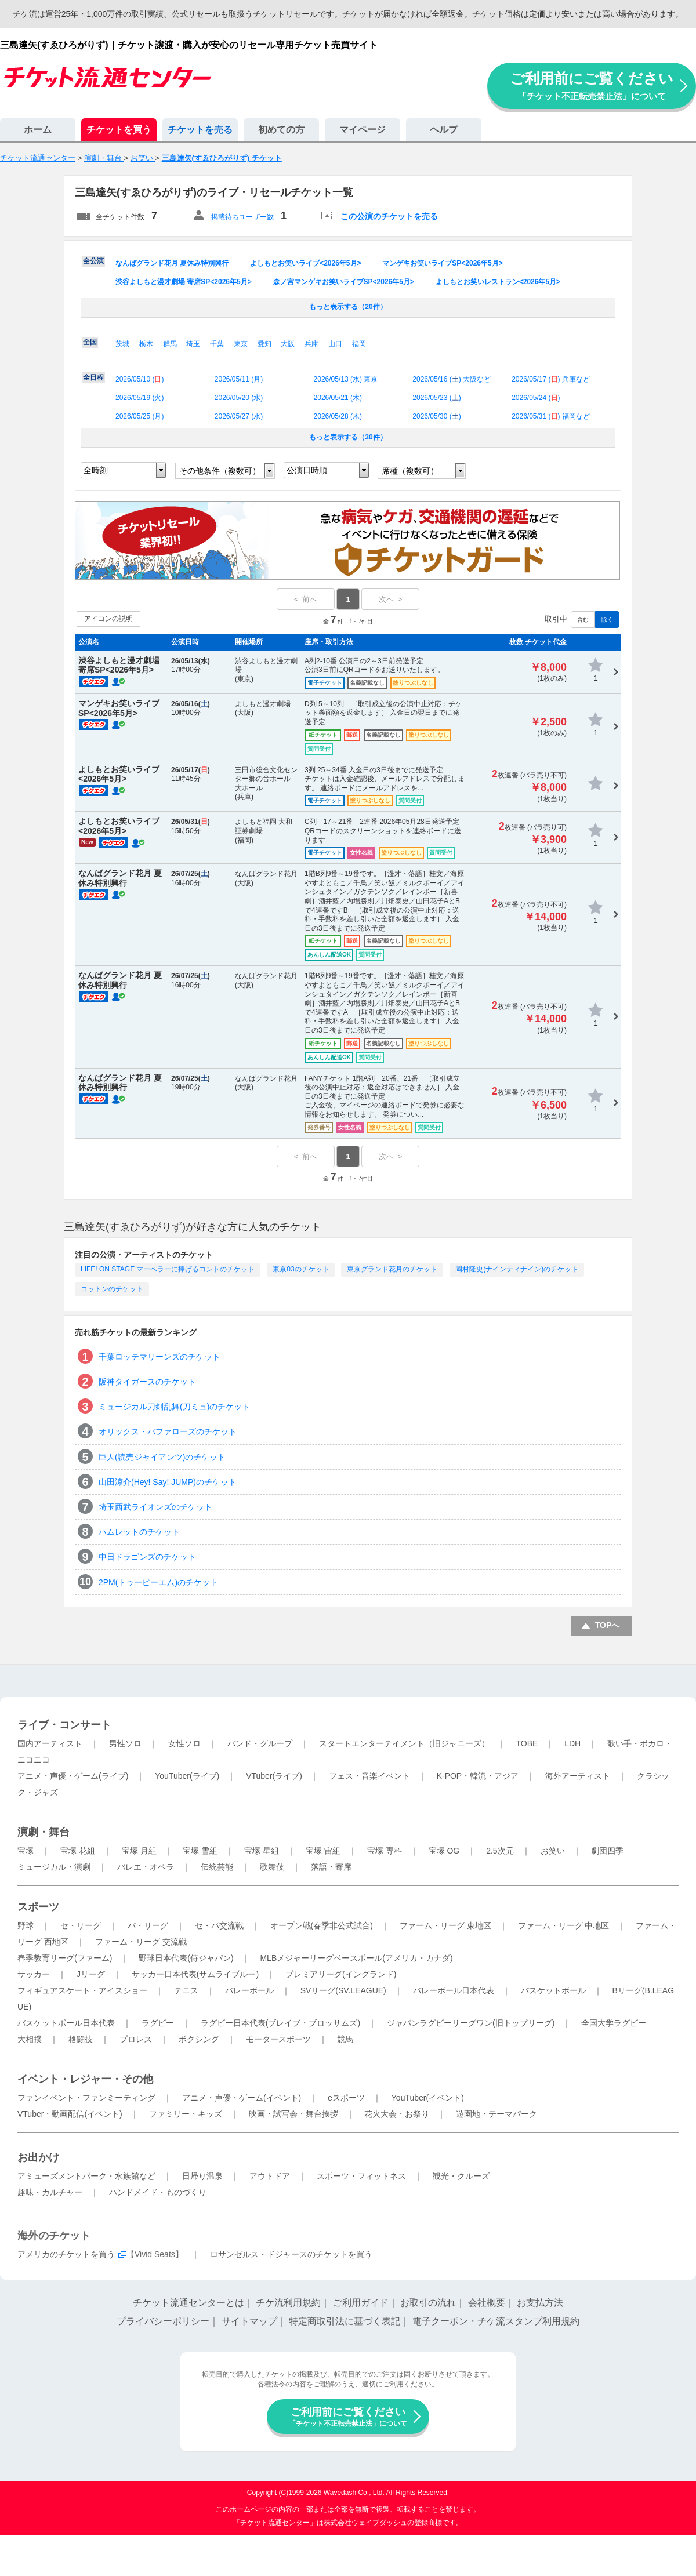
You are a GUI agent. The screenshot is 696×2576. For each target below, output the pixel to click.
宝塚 (25, 1850)
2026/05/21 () (338, 398)
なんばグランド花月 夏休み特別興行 (172, 263)
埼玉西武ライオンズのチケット (155, 1507)
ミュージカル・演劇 (53, 1867)
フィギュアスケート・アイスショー (82, 1990)
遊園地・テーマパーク (496, 2114)
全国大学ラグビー (613, 2023)
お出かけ (38, 2157)
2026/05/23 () (436, 398)
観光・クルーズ (461, 2176)
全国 (90, 342)
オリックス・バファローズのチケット (168, 1431)
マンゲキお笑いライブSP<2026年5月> (442, 263)
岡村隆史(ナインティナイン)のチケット (516, 1269)
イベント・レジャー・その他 (85, 2079)
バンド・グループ (259, 1743)
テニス (186, 1990)
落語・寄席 (331, 1867)
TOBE (527, 1743)
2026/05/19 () (139, 398)
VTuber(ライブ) (274, 1776)
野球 (25, 1925)
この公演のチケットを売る (389, 216)
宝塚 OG (444, 1850)
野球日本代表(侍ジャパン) (186, 1958)
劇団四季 (607, 1850)
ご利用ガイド (361, 2303)
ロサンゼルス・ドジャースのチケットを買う (291, 2254)
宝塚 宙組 (323, 1850)
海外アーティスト (577, 1776)
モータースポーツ (278, 2039)
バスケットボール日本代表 (66, 2023)
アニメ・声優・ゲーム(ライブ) (72, 1776)
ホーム (38, 130)
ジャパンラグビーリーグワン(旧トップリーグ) (470, 2023)
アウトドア (269, 2176)
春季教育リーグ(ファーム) (64, 1958)
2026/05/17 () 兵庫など (551, 379)
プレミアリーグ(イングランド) (340, 1974)
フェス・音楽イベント (369, 1776)
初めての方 (281, 130)
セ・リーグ (80, 1925)
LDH (572, 1743)
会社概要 (486, 2303)
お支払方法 (540, 2303)
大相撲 (29, 2039)
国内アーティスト (49, 1743)
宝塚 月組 (139, 1850)
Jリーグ (91, 1974)
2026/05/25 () (139, 416)
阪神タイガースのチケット (147, 1381)
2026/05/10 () (139, 379)
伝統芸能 (217, 1867)
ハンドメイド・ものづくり (157, 2192)
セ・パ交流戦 (219, 1925)
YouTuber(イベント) (428, 2097)
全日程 (93, 377)
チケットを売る (200, 130)
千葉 (217, 344)
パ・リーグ (148, 1925)
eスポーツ (346, 2097)
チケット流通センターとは (188, 2303)
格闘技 (80, 2039)
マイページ (362, 130)
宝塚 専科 (384, 1850)
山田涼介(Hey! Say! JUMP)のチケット (168, 1482)
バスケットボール (553, 1990)
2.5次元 (499, 1850)
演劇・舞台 (43, 1832)
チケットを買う (118, 130)
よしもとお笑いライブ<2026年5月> (305, 263)
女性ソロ (184, 1743)
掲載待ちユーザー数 (242, 217)
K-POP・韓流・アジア (478, 1776)
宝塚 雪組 (200, 1850)
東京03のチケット (301, 1269)
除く (607, 619)
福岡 (359, 344)
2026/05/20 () (239, 398)
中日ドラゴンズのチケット (147, 1556)
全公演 (93, 261)
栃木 (146, 344)
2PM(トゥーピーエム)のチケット (158, 1582)
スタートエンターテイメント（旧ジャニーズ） (404, 1743)
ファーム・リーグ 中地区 (564, 1925)
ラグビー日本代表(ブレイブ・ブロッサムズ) (280, 2023)
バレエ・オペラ (145, 1867)
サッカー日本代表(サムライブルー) (195, 1974)
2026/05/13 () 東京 (346, 379)
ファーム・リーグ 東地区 (445, 1925)
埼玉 (193, 344)
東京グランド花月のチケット (392, 1269)
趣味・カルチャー (49, 2192)
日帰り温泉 (202, 2176)
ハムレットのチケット (139, 1531)
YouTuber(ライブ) (187, 1776)
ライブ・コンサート (64, 1725)
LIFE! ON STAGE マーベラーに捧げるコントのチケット (168, 1269)
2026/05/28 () (338, 416)
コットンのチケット (112, 1289)
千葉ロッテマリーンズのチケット (159, 1356)
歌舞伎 (272, 1867)
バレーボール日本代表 (453, 1990)
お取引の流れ (428, 2303)
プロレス (135, 2039)
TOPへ (607, 1625)
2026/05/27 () (239, 416)
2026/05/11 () (239, 379)
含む (583, 619)
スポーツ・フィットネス (361, 2176)
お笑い (553, 1850)
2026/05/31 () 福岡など (551, 416)
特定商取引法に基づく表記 (344, 2321)
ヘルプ (444, 130)
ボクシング (199, 2039)
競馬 (345, 2039)
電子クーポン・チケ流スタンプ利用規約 (495, 2321)
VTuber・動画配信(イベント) (69, 2114)
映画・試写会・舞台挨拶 (293, 2114)
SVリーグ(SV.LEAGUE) (343, 1990)
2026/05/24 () (536, 398)
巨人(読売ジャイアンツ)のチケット (162, 1457)
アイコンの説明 (108, 619)
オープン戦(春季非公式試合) (321, 1925)
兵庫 (311, 344)
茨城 (122, 344)
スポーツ (38, 1907)
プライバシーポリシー (163, 2321)
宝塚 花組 (77, 1850)
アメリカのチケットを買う (66, 2254)
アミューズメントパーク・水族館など (86, 2176)
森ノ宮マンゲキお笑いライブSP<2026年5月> (343, 282)
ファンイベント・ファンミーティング (86, 2097)
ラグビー (158, 2023)
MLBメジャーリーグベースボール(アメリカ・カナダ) (356, 1958)
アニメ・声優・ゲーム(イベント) (241, 2097)
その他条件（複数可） (219, 470)
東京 (241, 344)
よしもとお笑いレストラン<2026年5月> (498, 282)
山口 (335, 344)
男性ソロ (125, 1743)
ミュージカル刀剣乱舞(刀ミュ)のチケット (174, 1406)
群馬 (170, 344)
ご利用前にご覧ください (591, 85)
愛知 (264, 344)
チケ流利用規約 (288, 2303)
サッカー (33, 1974)
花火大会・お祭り (396, 2114)
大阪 (288, 344)
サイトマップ (249, 2321)
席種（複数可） (410, 470)
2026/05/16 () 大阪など (451, 379)
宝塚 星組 (261, 1850)
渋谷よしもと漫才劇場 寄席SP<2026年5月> (183, 282)
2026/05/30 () (436, 416)
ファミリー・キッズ (185, 2114)
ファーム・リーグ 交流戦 (141, 1941)
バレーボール (249, 1990)
